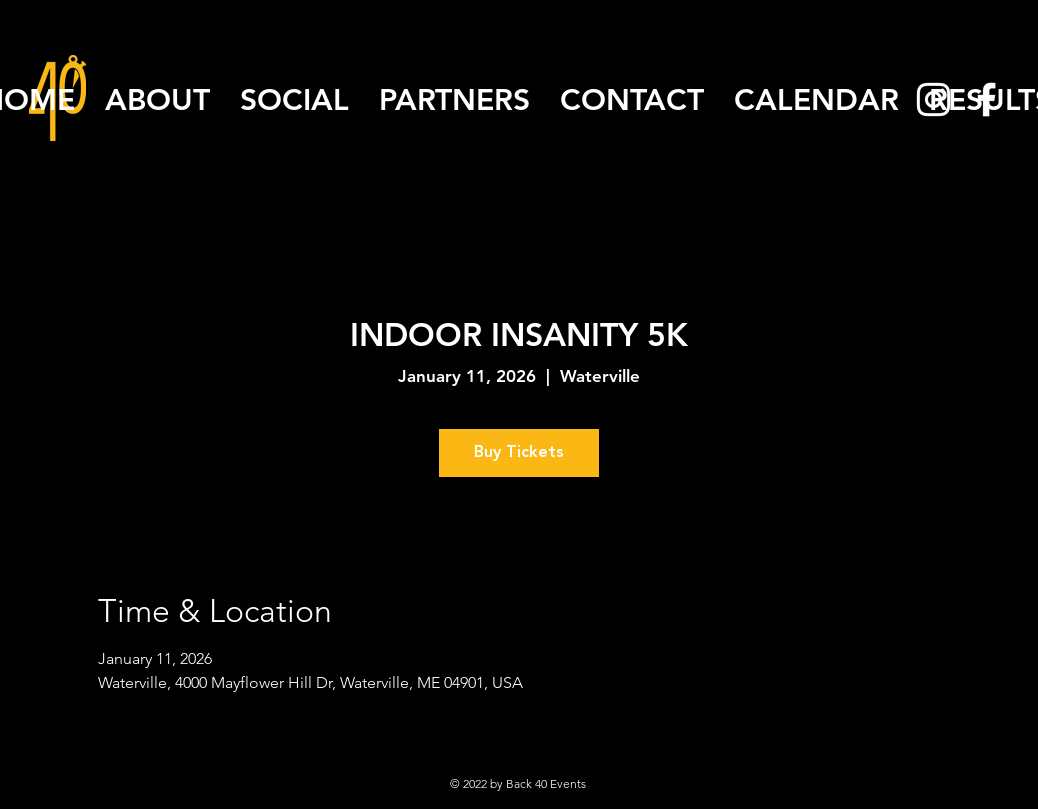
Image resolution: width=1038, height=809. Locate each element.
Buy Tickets (519, 453)
